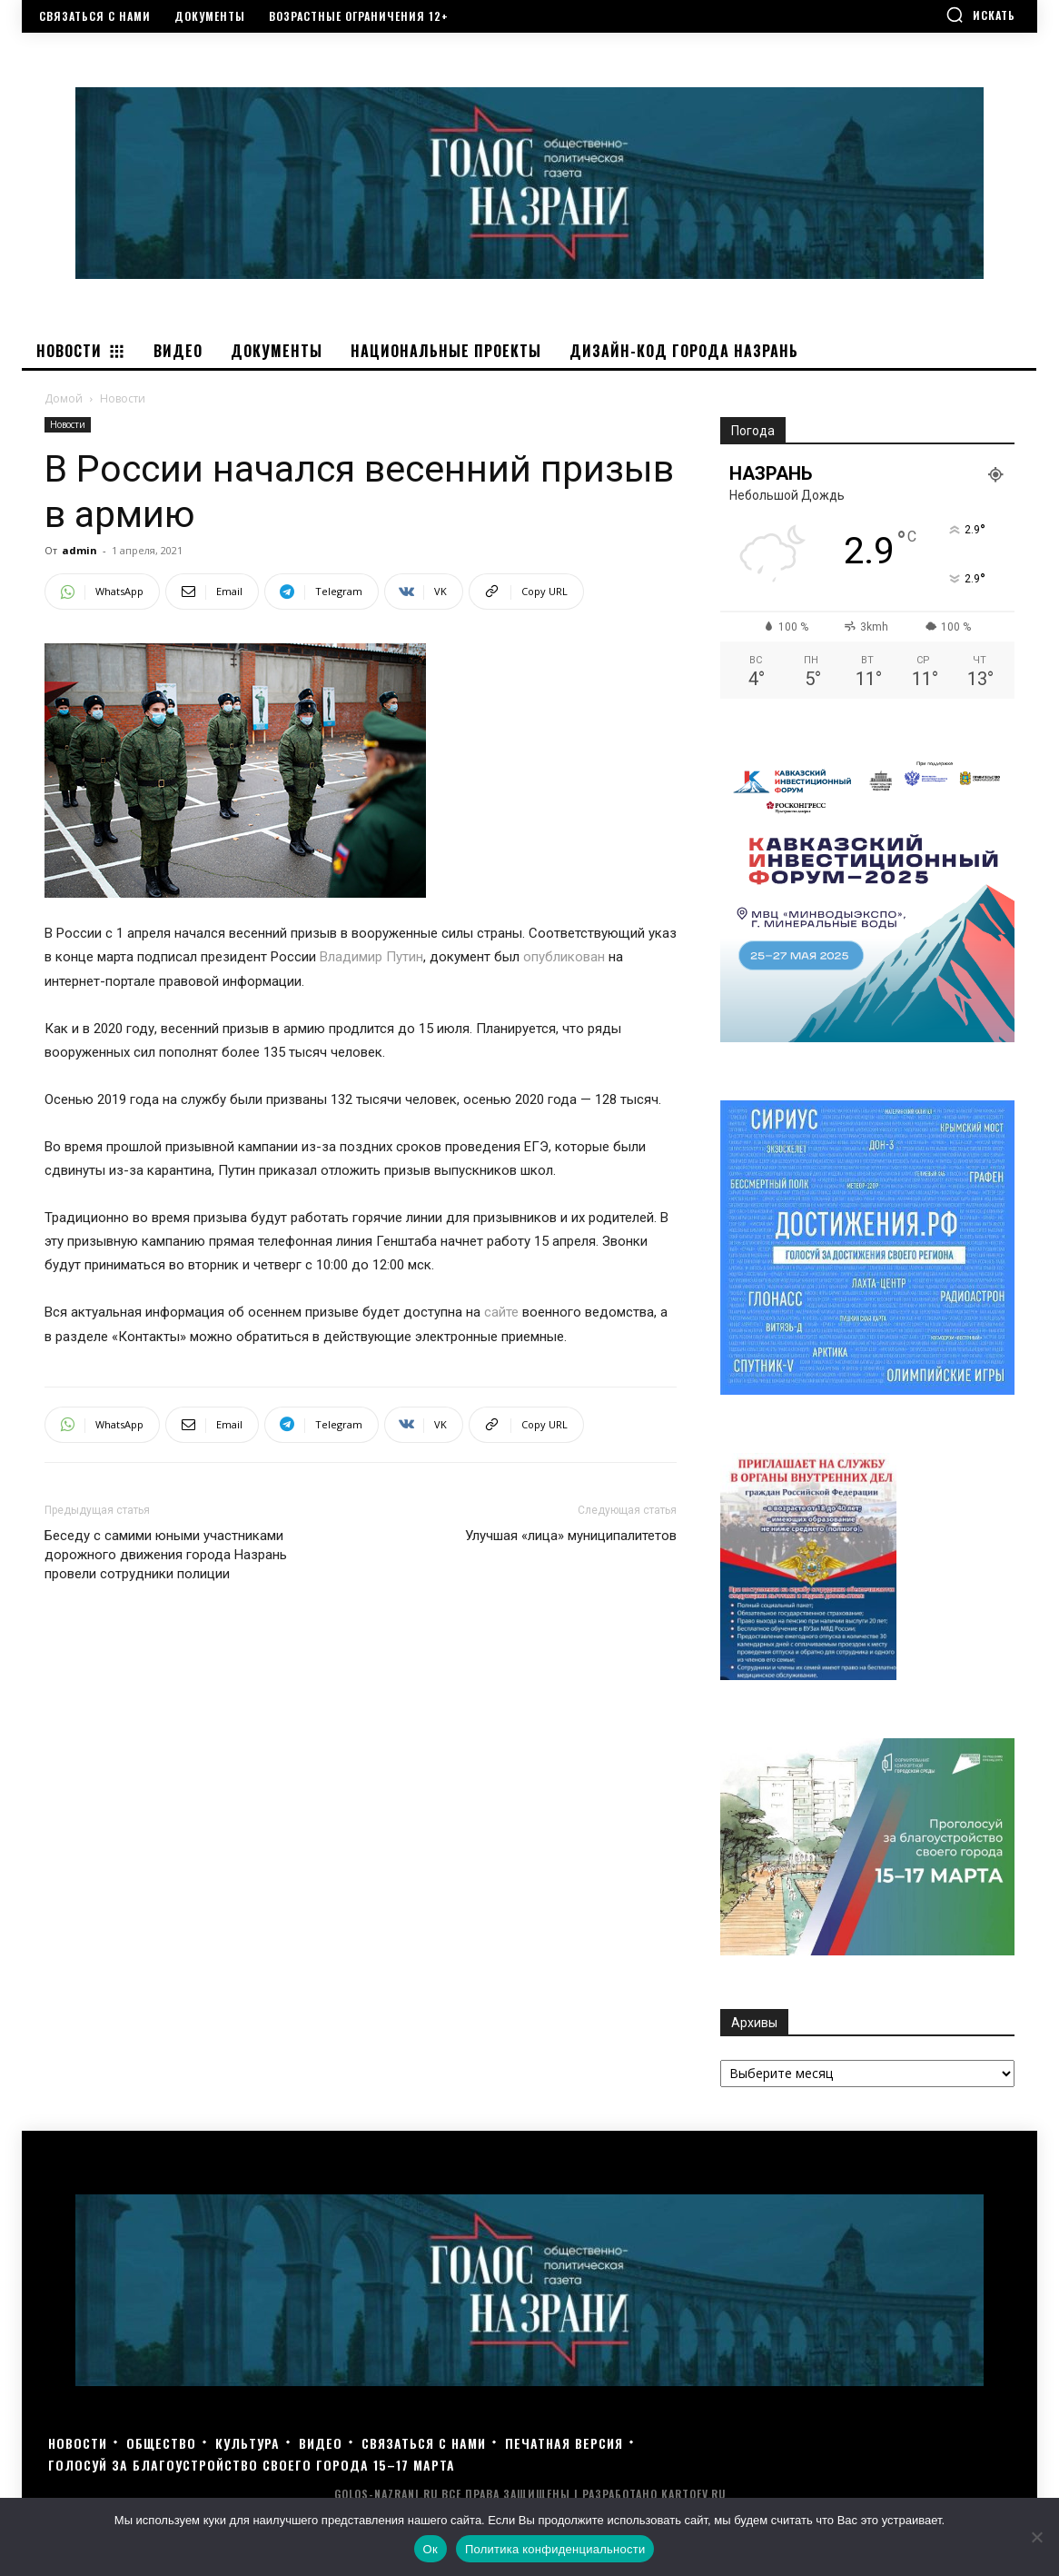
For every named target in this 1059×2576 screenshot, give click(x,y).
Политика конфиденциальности (555, 2549)
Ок (430, 2549)
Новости (67, 424)
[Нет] (1036, 2537)
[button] (980, 14)
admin (79, 550)
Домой (64, 398)
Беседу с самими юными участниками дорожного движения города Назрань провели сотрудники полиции (166, 1554)
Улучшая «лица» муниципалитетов (571, 1535)
